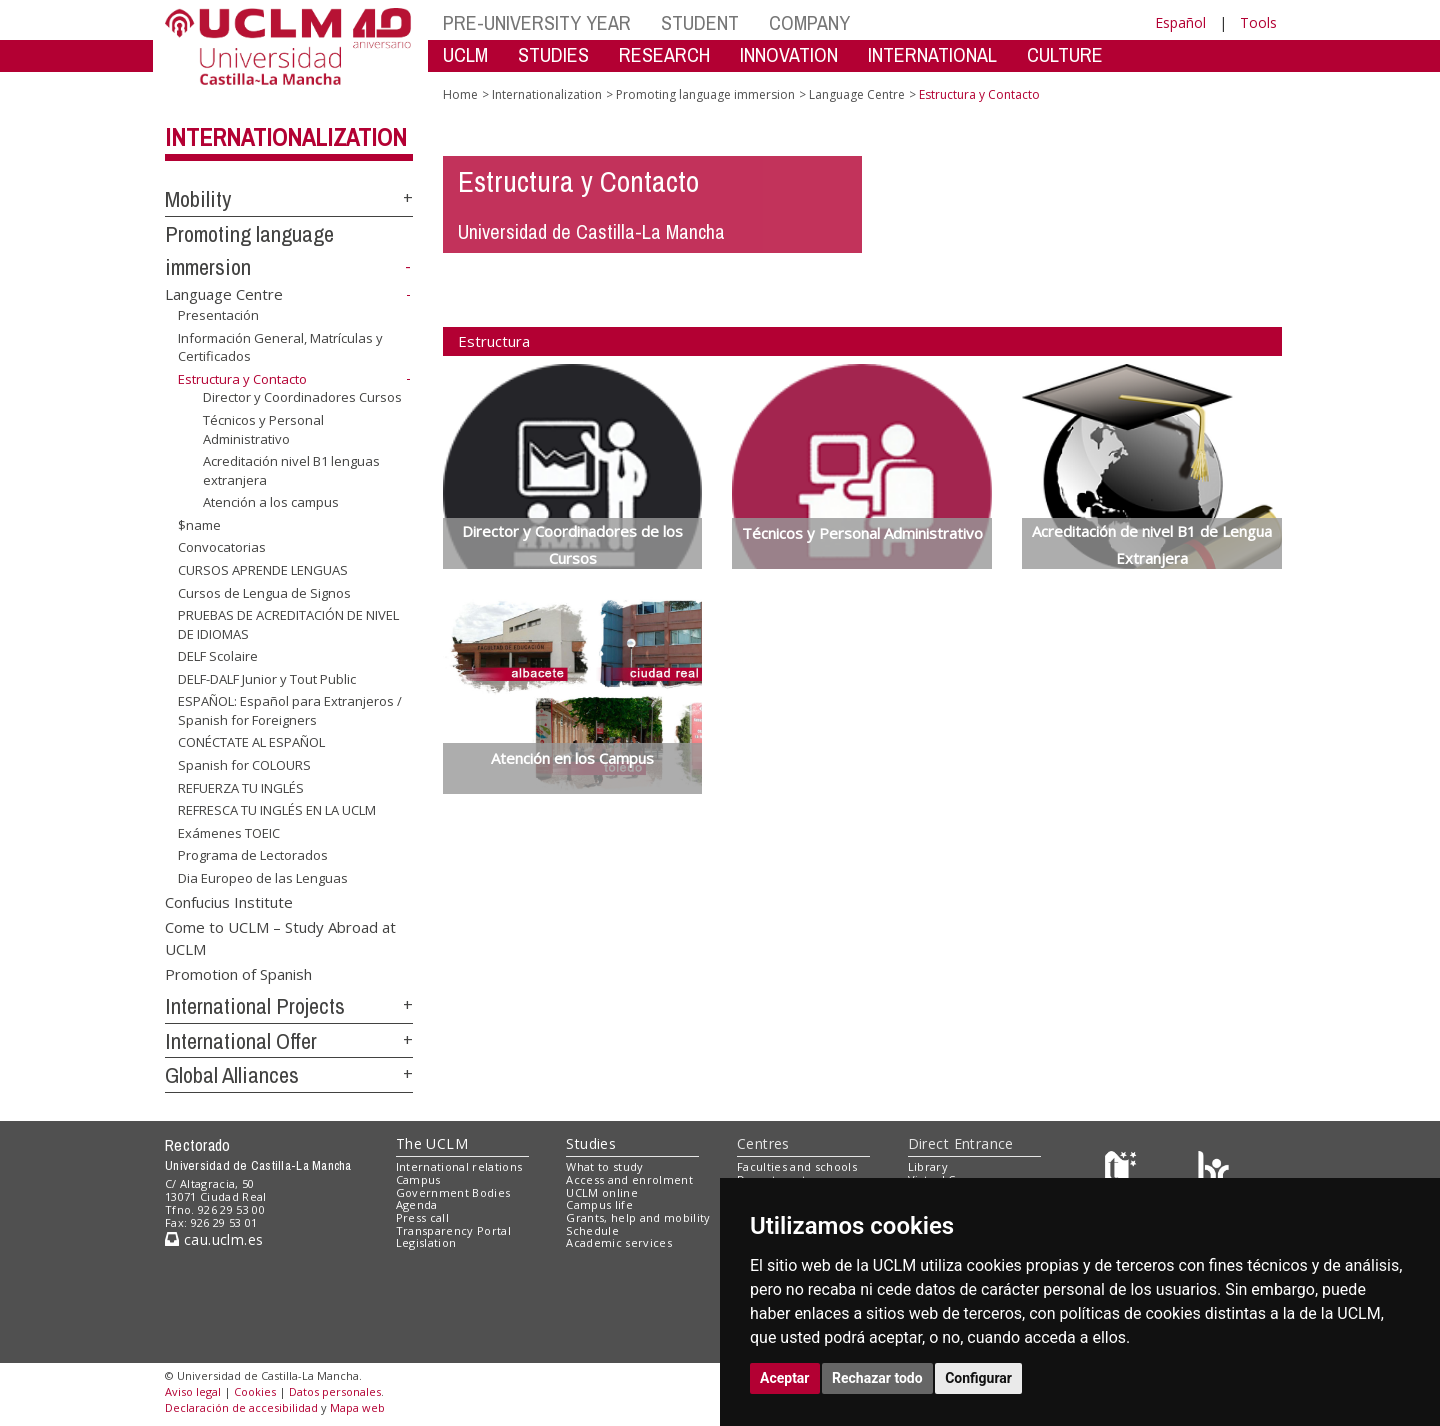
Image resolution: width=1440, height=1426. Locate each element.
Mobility (198, 199)
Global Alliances (232, 1075)
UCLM (465, 54)
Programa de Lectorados (253, 855)
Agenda (417, 1204)
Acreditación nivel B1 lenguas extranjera (291, 470)
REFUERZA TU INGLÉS (241, 787)
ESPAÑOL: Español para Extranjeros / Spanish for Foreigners (290, 710)
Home (460, 94)
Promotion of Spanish (238, 974)
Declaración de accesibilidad (241, 1407)
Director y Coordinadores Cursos (302, 397)
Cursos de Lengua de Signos (264, 592)
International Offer (241, 1041)
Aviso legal (193, 1391)
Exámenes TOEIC (229, 833)
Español (1180, 22)
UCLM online (602, 1192)
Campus (418, 1179)
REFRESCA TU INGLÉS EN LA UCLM (277, 810)
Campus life (599, 1204)
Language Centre (224, 294)
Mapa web (357, 1407)
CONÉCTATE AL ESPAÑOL (251, 742)
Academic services (619, 1242)
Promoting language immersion (705, 94)
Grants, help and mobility (638, 1217)
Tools (1258, 22)
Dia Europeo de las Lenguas (263, 878)
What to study (604, 1166)
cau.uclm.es (214, 1239)
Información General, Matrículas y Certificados (280, 347)
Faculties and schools (797, 1166)
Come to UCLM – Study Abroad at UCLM (280, 937)
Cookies (255, 1391)
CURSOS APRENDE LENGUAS (263, 570)
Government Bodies (453, 1192)
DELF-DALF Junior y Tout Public (267, 679)
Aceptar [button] (785, 1378)
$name (199, 525)
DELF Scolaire (218, 656)
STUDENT (700, 22)
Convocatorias (222, 547)
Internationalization (286, 137)
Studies (591, 1143)
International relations (459, 1166)
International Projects (255, 1006)
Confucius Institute (229, 901)
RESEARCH (664, 54)
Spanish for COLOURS (244, 765)
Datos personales (335, 1391)
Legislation (426, 1242)
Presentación (218, 315)
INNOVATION (789, 54)
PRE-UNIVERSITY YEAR (537, 22)
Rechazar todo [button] (877, 1378)
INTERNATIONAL (932, 54)
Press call (422, 1217)
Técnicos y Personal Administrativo (263, 429)
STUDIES (553, 54)
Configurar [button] (978, 1378)
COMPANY (809, 22)
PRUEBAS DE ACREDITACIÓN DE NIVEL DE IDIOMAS (288, 624)
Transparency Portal (453, 1230)
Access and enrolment (629, 1179)
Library (928, 1166)
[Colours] (1213, 1171)
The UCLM (432, 1143)
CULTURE (1065, 54)
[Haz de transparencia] (1123, 1171)
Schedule (592, 1230)
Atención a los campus (271, 502)
